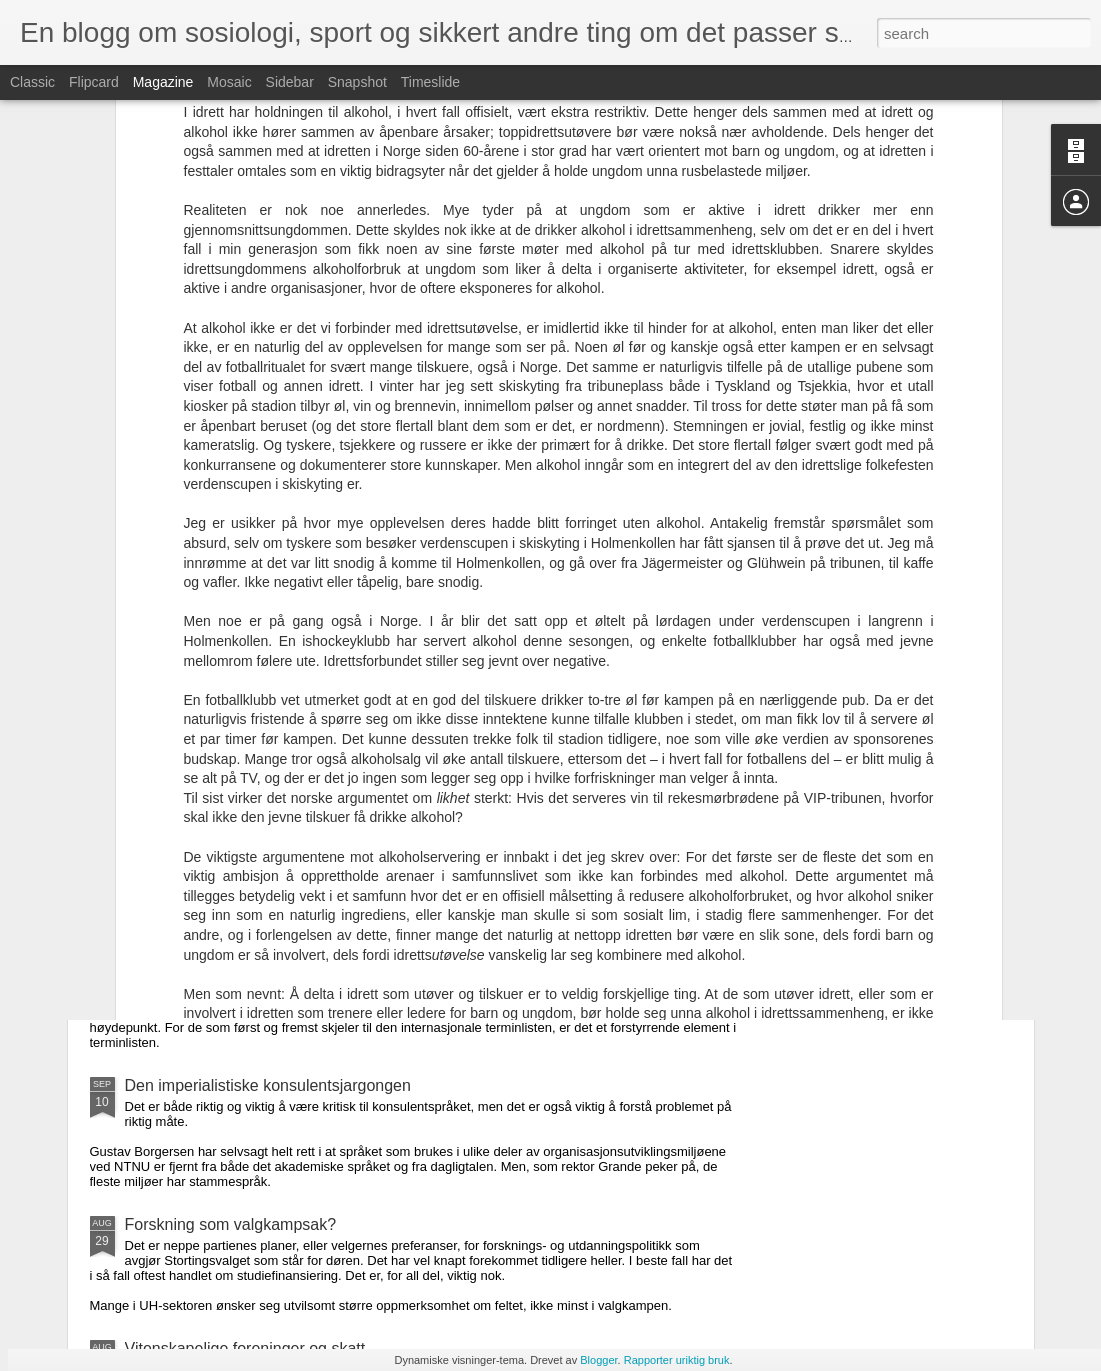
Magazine (163, 82)
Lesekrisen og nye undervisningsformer (264, 713)
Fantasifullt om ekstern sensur (231, 852)
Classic (32, 82)
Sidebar (290, 82)
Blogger (598, 1360)
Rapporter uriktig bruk (677, 1360)
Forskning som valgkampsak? (231, 1224)
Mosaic (229, 82)
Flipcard (94, 82)
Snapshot (357, 82)
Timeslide (430, 82)
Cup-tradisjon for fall (196, 976)
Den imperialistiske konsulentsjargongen (268, 1085)
